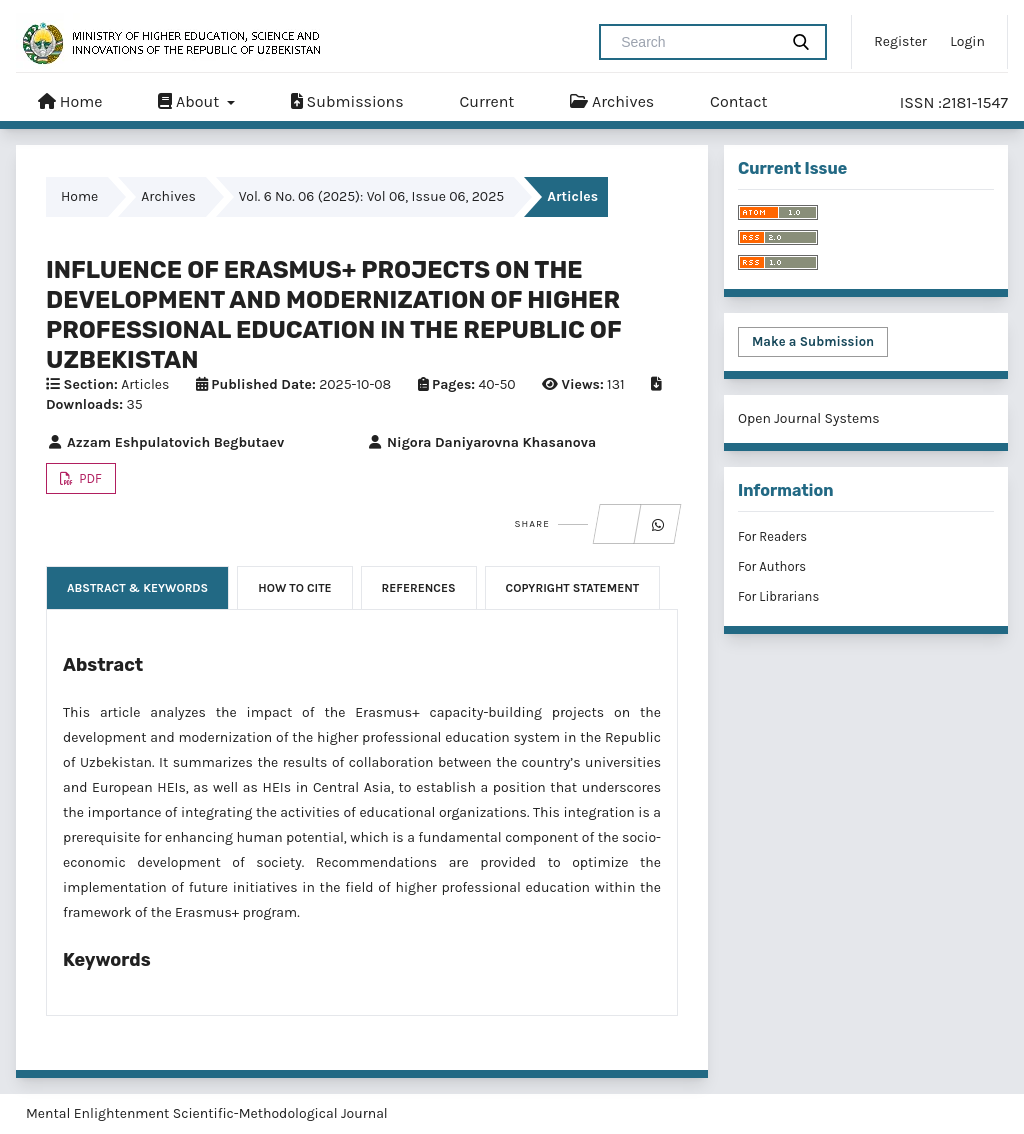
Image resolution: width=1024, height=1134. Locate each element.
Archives (612, 101)
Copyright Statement (573, 588)
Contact (738, 101)
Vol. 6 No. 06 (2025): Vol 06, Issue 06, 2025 (371, 196)
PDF (89, 478)
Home (70, 101)
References (419, 588)
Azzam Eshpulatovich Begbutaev (165, 442)
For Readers (772, 536)
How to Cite (294, 588)
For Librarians (778, 596)
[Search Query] (697, 42)
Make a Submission (813, 341)
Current (486, 101)
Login (967, 41)
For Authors (772, 566)
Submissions (347, 101)
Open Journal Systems (809, 418)
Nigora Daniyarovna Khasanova (481, 442)
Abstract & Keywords (137, 588)
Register (900, 41)
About (190, 101)
